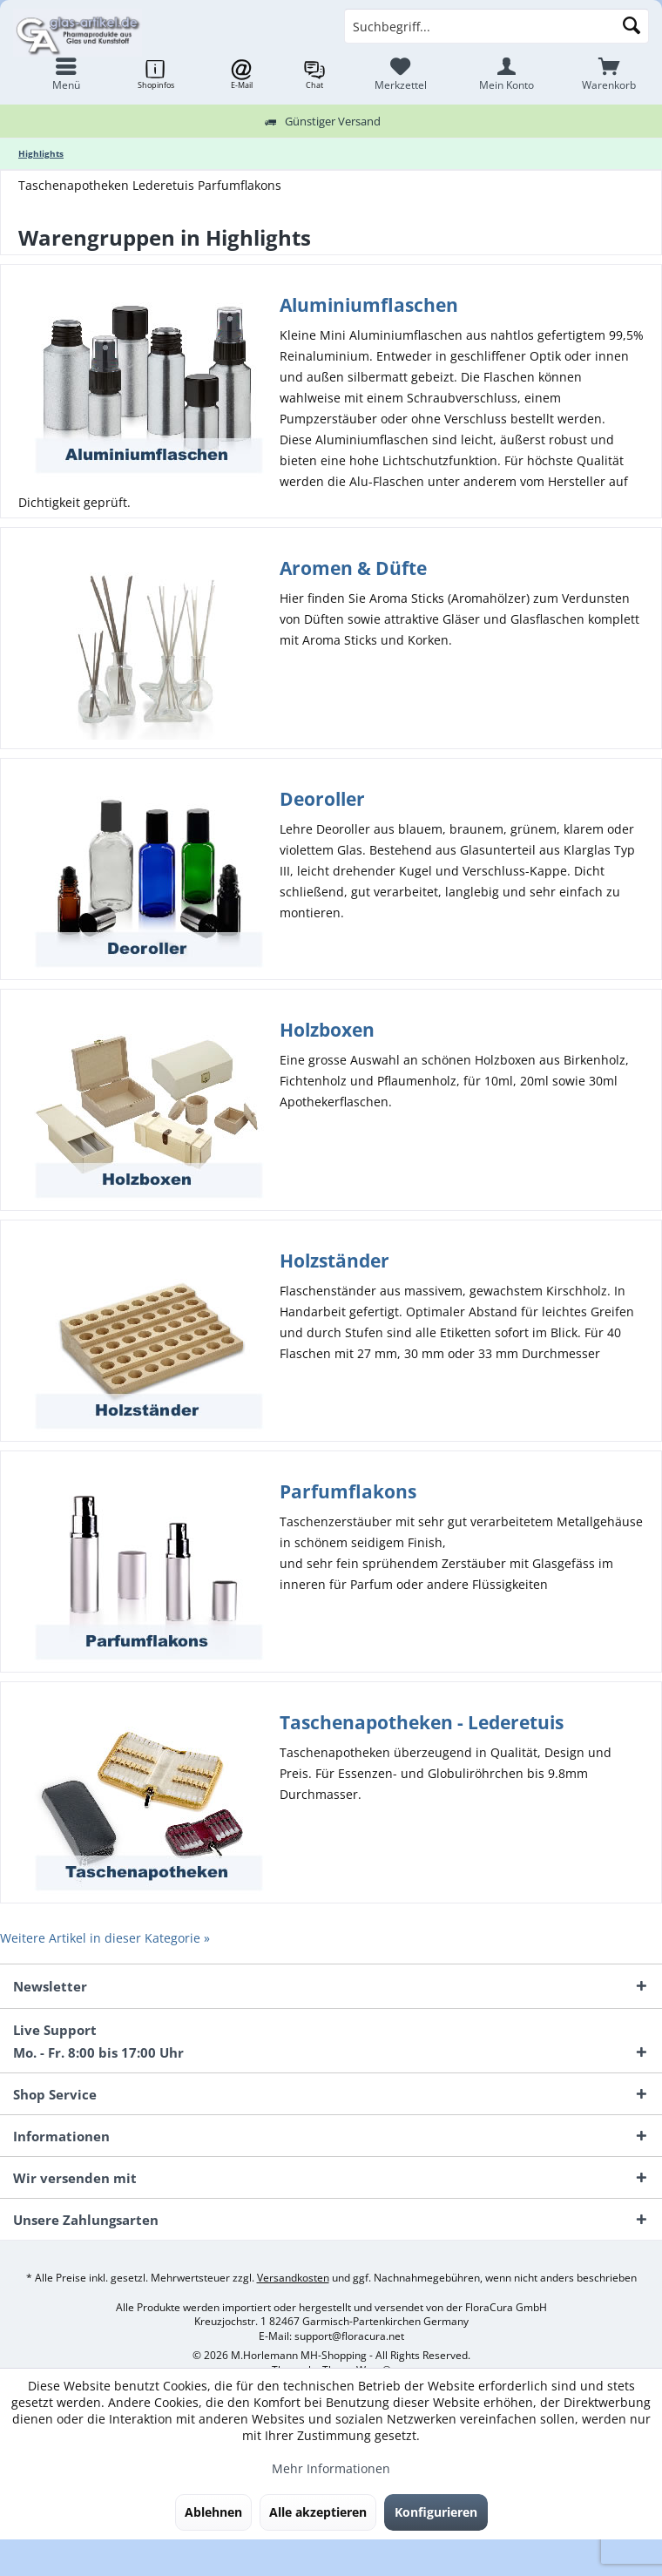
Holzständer (334, 1260)
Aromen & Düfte (353, 568)
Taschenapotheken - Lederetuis (422, 1722)
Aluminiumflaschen (369, 305)
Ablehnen (213, 2512)
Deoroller (322, 799)
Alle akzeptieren (318, 2512)
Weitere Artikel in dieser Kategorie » (105, 1938)
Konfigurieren (436, 2512)
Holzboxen (327, 1030)
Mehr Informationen (331, 2468)
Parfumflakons (348, 1491)
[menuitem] (609, 74)
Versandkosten (293, 2277)
